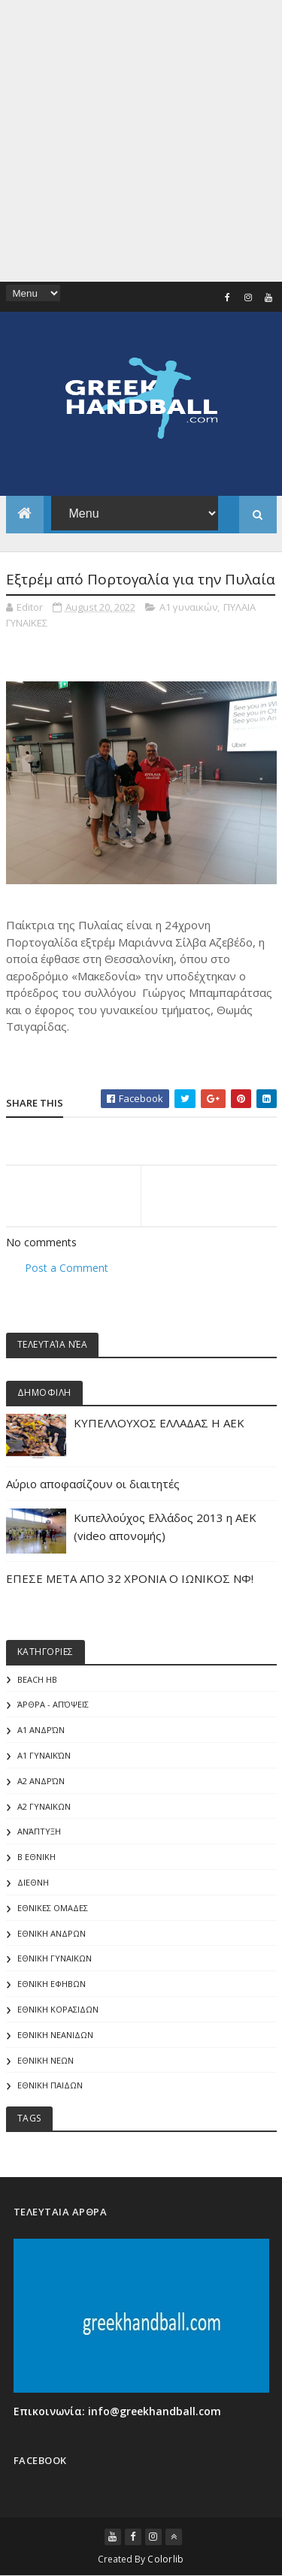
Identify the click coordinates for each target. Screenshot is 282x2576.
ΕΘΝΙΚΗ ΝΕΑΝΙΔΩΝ (55, 2034)
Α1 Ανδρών (41, 1729)
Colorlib (165, 2559)
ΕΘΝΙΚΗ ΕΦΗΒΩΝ (51, 1983)
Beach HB (37, 1679)
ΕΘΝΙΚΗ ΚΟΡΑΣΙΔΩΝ (58, 2009)
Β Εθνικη (36, 1856)
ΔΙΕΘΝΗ (33, 1882)
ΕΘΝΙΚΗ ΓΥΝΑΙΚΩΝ (54, 1958)
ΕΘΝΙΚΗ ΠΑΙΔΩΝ (50, 2085)
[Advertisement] (141, 141)
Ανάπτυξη (39, 1831)
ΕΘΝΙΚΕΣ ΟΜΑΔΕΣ (52, 1907)
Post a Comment (66, 1268)
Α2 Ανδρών (41, 1780)
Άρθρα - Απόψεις (53, 1704)
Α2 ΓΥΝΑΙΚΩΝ (44, 1806)
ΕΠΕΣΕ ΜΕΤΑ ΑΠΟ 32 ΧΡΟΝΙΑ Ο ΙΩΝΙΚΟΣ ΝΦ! (129, 1578)
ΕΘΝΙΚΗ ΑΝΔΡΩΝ (51, 1933)
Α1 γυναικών (188, 607)
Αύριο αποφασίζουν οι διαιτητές (93, 1483)
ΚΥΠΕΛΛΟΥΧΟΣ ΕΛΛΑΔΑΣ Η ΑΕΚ (159, 1422)
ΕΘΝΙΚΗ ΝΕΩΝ (45, 2060)
